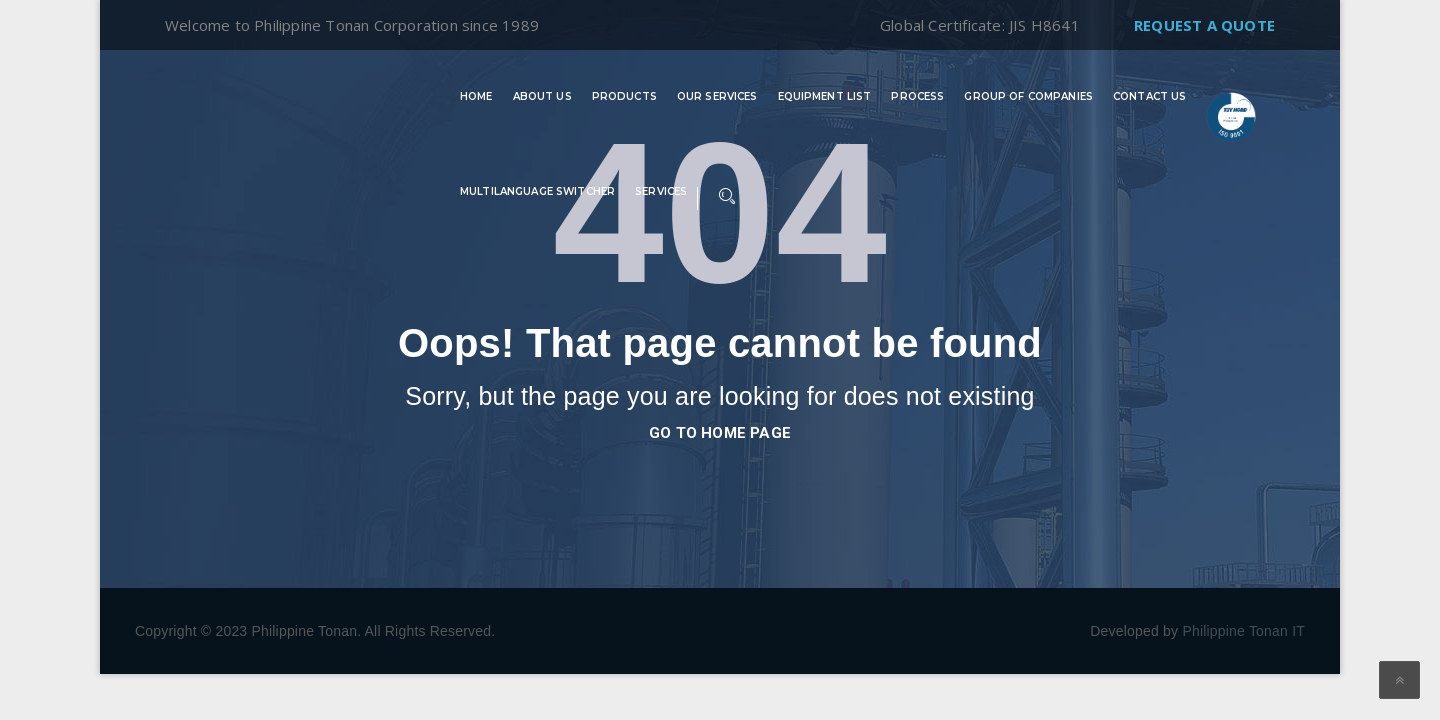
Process (917, 97)
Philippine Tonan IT (1243, 631)
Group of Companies (1028, 97)
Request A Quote (1204, 25)
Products (624, 97)
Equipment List (825, 97)
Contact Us (1149, 97)
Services (661, 192)
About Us (542, 97)
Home (476, 97)
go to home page (720, 433)
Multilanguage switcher (537, 192)
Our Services (717, 97)
